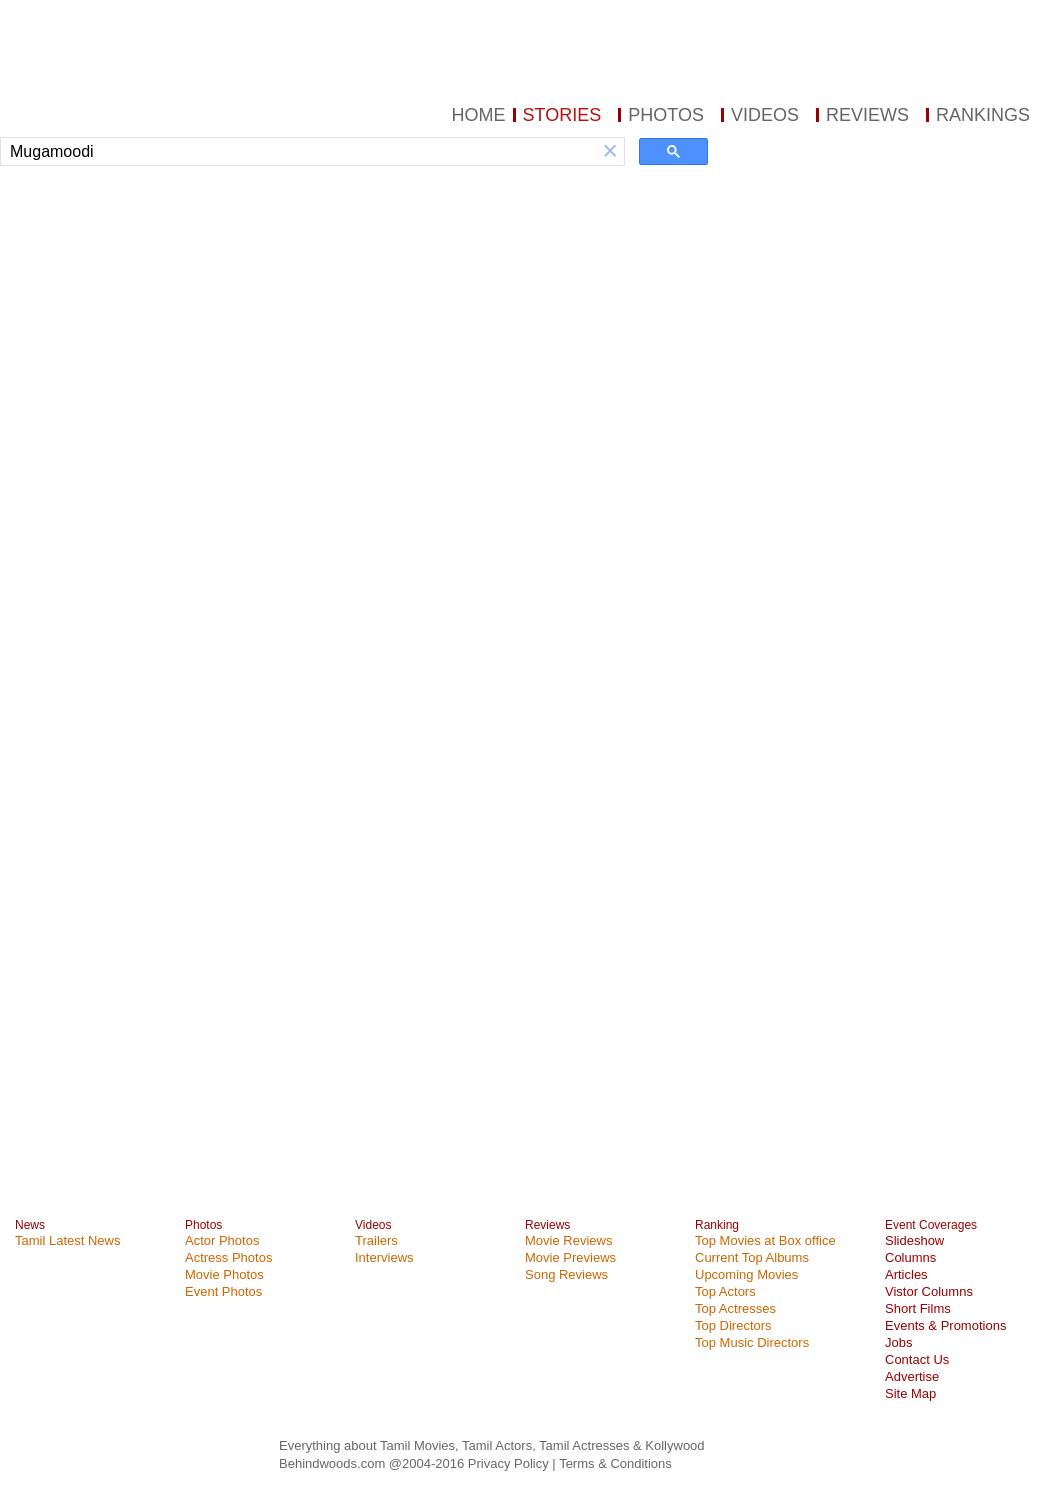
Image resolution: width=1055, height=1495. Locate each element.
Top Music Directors (752, 1342)
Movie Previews (570, 1257)
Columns (910, 1257)
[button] (610, 151)
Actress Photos (228, 1257)
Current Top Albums (752, 1257)
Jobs (898, 1342)
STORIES (562, 115)
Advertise (912, 1376)
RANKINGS (983, 115)
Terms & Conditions (615, 1463)
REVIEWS (867, 115)
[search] (298, 152)
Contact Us (917, 1359)
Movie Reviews (568, 1240)
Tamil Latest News (67, 1240)
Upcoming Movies (746, 1274)
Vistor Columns (929, 1291)
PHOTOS (666, 115)
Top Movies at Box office (765, 1240)
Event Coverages (931, 1225)
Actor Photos (222, 1240)
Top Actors (725, 1291)
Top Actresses (735, 1308)
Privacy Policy (510, 1463)
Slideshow (914, 1240)
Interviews (384, 1257)
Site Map (910, 1393)
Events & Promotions (945, 1325)
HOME (479, 115)
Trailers (376, 1240)
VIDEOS (765, 115)
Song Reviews (566, 1274)
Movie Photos (224, 1274)
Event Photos (223, 1291)
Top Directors (733, 1325)
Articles (906, 1274)
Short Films (918, 1308)
